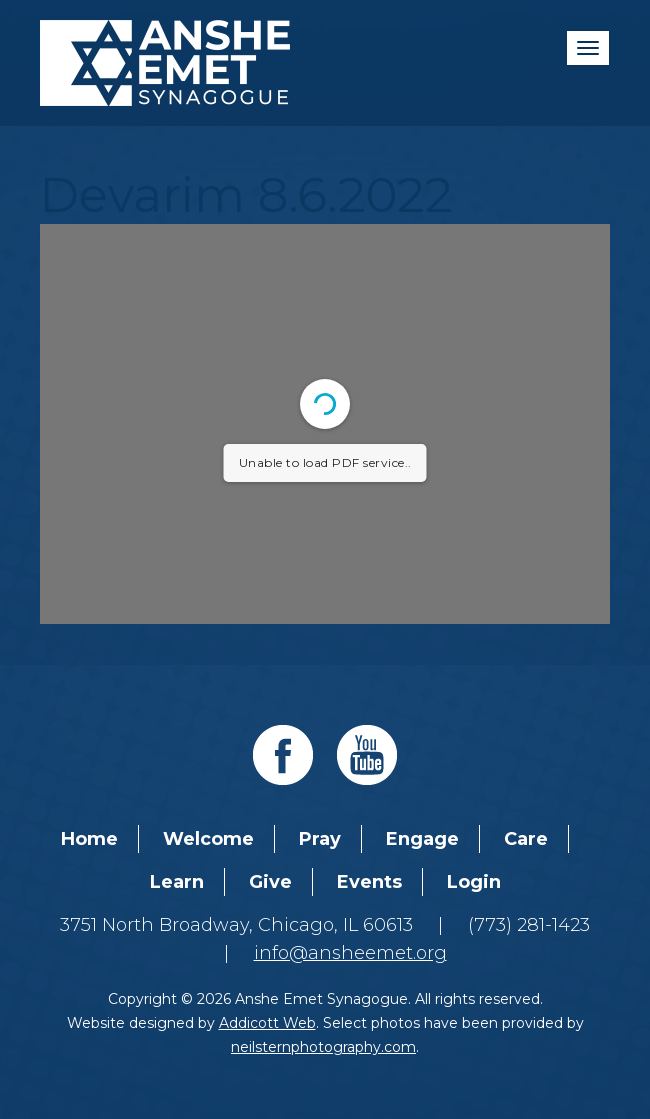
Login (474, 882)
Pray (320, 839)
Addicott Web (267, 1023)
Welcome (208, 839)
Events (369, 882)
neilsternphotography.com (323, 1047)
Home (89, 839)
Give (270, 882)
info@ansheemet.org (350, 953)
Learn (177, 882)
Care (526, 839)
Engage (422, 839)
